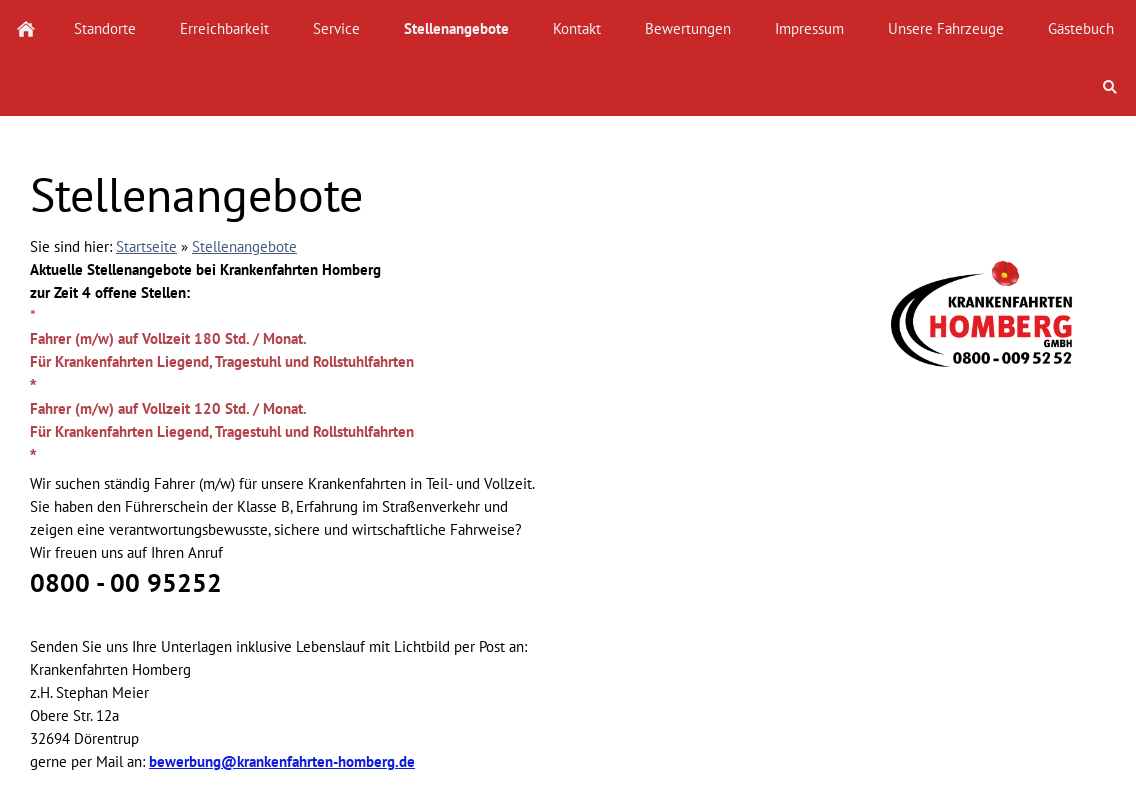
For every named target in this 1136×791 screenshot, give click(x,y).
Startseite (146, 246)
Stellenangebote (244, 246)
